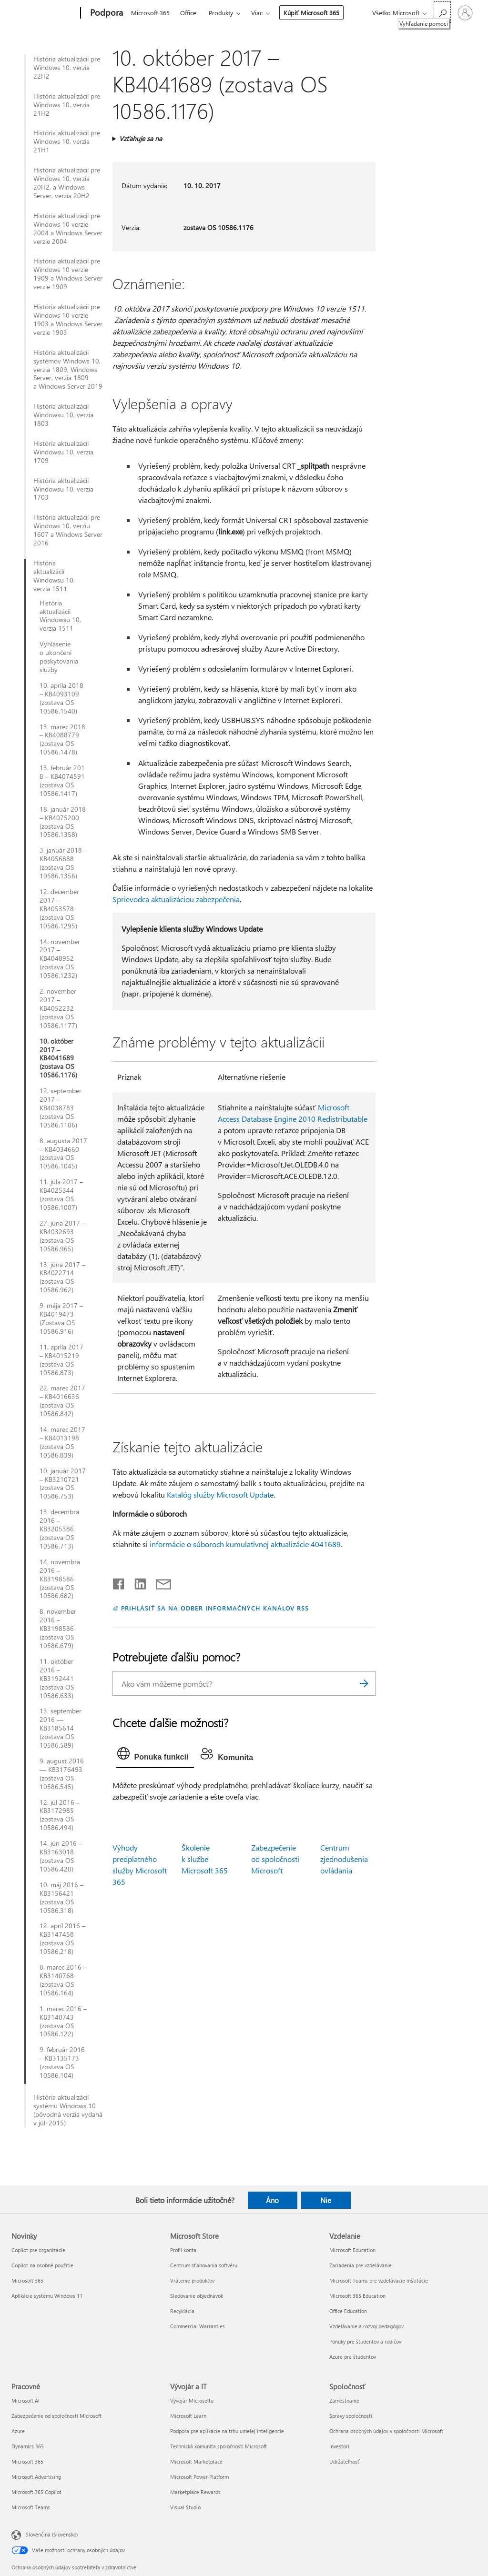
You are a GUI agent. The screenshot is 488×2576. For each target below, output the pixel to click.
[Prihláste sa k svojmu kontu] (465, 12)
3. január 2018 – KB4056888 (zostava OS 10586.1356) (63, 863)
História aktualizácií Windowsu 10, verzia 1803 (63, 415)
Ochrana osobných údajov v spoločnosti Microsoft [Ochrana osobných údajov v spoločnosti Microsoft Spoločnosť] (386, 2431)
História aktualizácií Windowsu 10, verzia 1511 (54, 576)
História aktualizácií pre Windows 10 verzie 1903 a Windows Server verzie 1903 (67, 319)
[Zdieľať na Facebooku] (119, 1582)
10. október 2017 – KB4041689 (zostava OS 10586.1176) (58, 1058)
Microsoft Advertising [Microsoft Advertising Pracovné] (36, 2476)
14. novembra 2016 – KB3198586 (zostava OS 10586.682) (60, 1579)
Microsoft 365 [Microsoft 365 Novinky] (27, 2280)
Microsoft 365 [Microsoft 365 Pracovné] (27, 2461)
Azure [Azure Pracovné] (18, 2431)
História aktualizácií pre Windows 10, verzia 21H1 (66, 141)
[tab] (155, 1755)
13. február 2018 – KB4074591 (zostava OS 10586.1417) (62, 781)
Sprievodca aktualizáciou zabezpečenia (176, 899)
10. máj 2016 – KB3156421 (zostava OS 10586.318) (61, 1898)
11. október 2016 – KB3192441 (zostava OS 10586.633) (57, 1678)
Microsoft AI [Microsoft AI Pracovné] (25, 2400)
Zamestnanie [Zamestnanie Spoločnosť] (344, 2400)
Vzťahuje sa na (140, 138)
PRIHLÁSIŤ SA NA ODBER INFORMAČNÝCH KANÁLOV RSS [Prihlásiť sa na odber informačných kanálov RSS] (215, 1608)
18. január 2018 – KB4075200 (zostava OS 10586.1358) (63, 822)
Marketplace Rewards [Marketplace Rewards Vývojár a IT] (195, 2492)
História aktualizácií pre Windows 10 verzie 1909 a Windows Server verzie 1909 (67, 274)
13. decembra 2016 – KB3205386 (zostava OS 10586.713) (59, 1529)
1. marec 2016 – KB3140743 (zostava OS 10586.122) (63, 2021)
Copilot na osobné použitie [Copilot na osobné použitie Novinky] (42, 2265)
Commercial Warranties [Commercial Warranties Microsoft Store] (197, 2326)
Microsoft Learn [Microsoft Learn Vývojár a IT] (188, 2415)
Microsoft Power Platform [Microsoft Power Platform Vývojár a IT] (199, 2476)
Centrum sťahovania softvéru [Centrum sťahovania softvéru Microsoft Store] (203, 2265)
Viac (257, 13)
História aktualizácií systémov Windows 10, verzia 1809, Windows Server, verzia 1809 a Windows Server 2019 (67, 369)
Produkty (221, 13)
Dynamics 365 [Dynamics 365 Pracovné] (27, 2446)
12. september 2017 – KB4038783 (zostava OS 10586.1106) (60, 1108)
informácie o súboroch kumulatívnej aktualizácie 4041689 (245, 1544)
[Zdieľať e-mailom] (159, 1582)
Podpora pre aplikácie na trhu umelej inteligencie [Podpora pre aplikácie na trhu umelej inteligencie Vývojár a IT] (227, 2431)
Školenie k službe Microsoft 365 (205, 1858)
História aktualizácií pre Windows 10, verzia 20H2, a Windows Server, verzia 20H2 (66, 183)
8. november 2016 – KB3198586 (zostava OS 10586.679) (58, 1628)
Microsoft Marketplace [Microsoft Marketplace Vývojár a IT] (196, 2461)
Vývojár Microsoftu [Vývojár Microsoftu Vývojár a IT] (192, 2400)
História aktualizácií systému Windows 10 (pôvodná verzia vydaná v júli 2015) (67, 2110)
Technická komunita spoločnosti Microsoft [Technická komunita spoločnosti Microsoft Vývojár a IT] (218, 2446)
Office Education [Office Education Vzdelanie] (348, 2310)
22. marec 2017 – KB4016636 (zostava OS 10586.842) (62, 1401)
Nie (325, 2200)
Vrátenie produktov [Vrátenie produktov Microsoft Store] (192, 2280)
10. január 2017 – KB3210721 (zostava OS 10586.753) (63, 1484)
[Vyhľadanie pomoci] (442, 12)
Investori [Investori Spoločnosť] (339, 2446)
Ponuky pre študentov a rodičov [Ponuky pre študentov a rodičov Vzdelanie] (365, 2341)
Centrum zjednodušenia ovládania (344, 1858)
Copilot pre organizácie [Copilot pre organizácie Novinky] (38, 2250)
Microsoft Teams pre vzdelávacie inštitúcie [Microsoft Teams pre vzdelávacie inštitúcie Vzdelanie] (378, 2280)
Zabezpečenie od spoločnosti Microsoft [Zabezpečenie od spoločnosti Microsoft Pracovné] (56, 2415)
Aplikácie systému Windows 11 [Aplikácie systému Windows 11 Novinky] (46, 2295)
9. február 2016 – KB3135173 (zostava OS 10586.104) (62, 2062)
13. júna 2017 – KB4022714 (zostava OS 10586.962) (62, 1277)
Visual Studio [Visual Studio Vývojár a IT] (185, 2507)
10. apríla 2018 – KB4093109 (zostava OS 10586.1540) (61, 698)
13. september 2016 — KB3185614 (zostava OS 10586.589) (60, 1728)
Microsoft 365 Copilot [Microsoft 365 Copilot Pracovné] (36, 2492)
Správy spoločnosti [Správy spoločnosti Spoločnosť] (350, 2415)
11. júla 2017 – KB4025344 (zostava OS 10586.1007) (61, 1194)
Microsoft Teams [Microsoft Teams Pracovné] (30, 2507)
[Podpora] (105, 13)
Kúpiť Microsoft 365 (311, 13)
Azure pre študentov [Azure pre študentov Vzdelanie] (352, 2356)
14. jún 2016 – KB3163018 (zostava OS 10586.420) (61, 1856)
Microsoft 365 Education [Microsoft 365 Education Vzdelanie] (357, 2295)
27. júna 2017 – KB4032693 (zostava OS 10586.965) (62, 1236)
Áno (272, 2200)
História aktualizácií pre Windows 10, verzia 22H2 (66, 67)
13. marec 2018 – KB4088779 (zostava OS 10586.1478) (62, 740)
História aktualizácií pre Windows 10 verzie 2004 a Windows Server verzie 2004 (67, 228)
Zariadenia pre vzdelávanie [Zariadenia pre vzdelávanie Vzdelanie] (360, 2265)
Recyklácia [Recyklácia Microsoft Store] (182, 2310)
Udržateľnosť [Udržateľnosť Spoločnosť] (344, 2461)
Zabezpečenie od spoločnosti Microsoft (275, 1858)
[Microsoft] (44, 13)
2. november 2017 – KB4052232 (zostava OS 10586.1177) (58, 1008)
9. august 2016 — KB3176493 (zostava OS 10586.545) (62, 1774)
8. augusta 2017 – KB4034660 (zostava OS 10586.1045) (63, 1154)
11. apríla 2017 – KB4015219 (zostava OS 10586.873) (61, 1360)
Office (188, 13)
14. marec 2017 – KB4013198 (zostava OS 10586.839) (62, 1442)
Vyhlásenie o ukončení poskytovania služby (59, 657)
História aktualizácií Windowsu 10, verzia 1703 (63, 489)
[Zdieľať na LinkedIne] (136, 1582)
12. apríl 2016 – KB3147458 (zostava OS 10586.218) (62, 1939)
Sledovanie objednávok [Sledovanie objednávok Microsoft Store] (196, 2295)
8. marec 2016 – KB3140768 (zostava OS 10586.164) (63, 1980)
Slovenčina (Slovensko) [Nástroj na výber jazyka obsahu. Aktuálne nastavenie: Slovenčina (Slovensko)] (52, 2533)
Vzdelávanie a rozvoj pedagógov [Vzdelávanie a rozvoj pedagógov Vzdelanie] (366, 2326)
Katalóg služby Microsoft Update (220, 1494)
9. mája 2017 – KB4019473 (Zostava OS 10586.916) (61, 1318)
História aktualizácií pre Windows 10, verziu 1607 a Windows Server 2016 (67, 530)
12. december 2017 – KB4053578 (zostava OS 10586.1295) (59, 908)
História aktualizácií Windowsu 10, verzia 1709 (63, 452)
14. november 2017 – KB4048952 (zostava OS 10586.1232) (60, 958)
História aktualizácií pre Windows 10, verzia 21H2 (66, 105)
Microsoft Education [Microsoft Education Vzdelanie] (352, 2250)
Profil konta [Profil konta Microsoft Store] (183, 2250)
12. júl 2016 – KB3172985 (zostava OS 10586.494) (60, 1815)
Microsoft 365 (150, 13)
